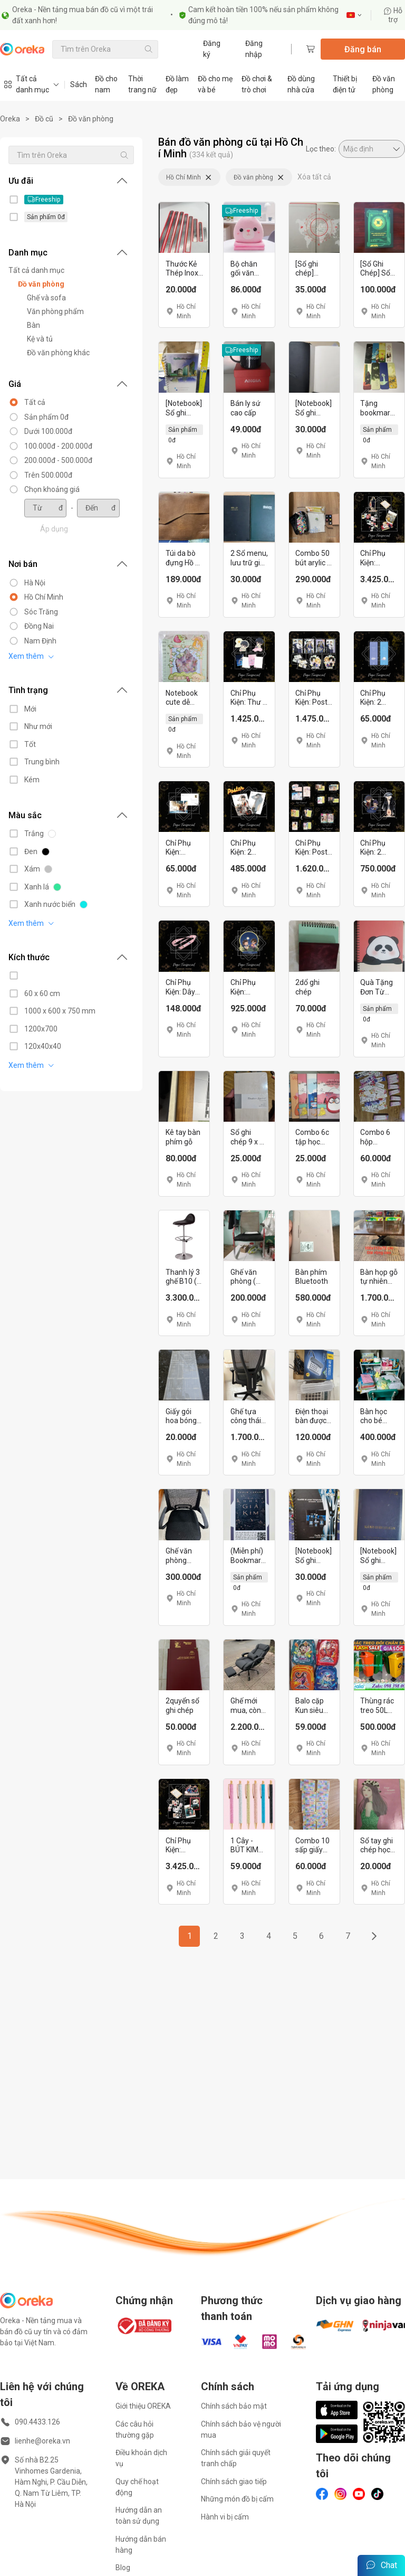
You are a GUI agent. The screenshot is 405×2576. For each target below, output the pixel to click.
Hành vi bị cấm (225, 2517)
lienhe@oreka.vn (42, 2441)
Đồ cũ (44, 119)
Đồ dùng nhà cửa (301, 84)
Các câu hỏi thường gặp (134, 2429)
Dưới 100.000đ (48, 431)
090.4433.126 (37, 2422)
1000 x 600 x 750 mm (59, 1011)
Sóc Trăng (41, 612)
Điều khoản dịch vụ (141, 2458)
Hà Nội (34, 583)
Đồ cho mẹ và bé (215, 84)
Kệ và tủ (40, 339)
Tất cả (34, 402)
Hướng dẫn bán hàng (140, 2544)
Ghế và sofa (46, 297)
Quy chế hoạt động (137, 2487)
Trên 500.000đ (48, 475)
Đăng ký (211, 49)
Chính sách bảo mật (234, 2406)
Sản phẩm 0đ (46, 417)
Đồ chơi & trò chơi (257, 84)
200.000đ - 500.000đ (58, 460)
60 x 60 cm (42, 993)
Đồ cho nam (106, 84)
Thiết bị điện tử (345, 84)
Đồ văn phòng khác (58, 352)
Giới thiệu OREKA (143, 2406)
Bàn (33, 325)
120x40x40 (42, 1046)
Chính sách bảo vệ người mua (241, 2429)
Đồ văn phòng (383, 84)
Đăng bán (362, 49)
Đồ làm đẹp (177, 84)
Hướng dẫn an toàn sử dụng (138, 2515)
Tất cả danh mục (36, 270)
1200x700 (40, 1029)
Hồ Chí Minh (43, 597)
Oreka (10, 119)
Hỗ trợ (392, 15)
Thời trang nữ (142, 84)
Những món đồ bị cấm (237, 2499)
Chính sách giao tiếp (234, 2481)
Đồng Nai (39, 626)
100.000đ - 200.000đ (58, 446)
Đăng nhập (254, 49)
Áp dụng (54, 529)
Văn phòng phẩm (55, 311)
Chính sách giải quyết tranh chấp (236, 2458)
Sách (78, 84)
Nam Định (40, 641)
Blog (122, 2567)
